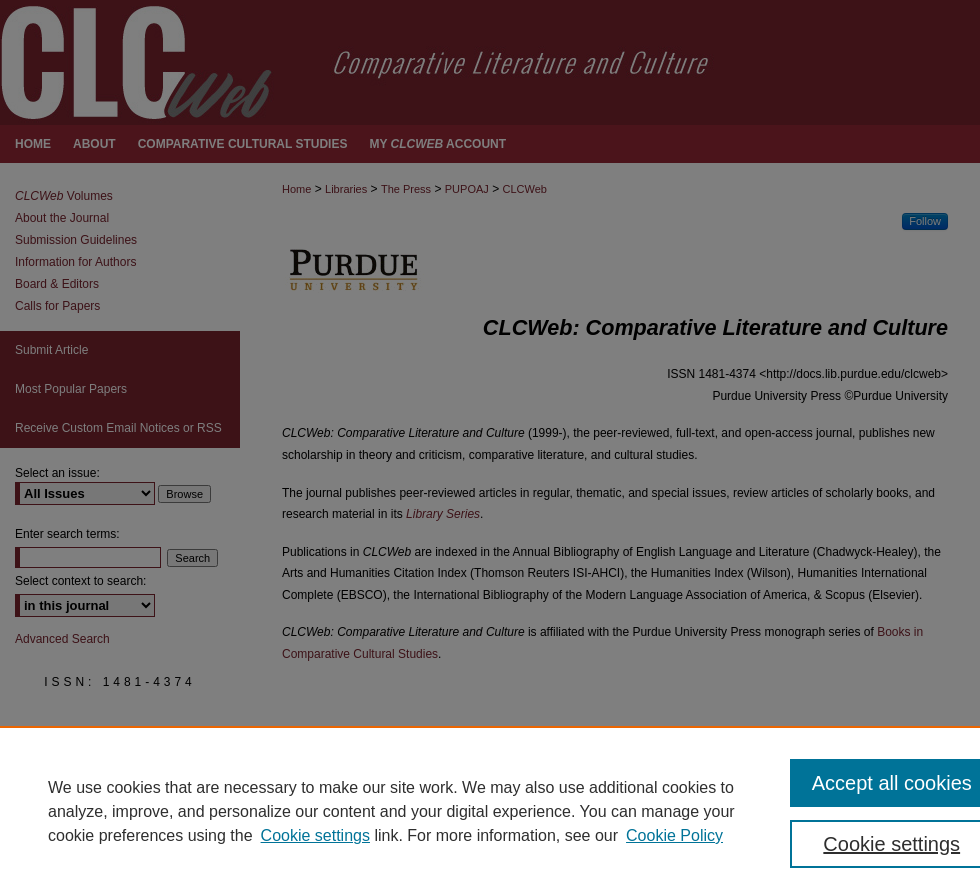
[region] (490, 811)
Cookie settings (315, 835)
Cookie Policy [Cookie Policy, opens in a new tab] (674, 835)
